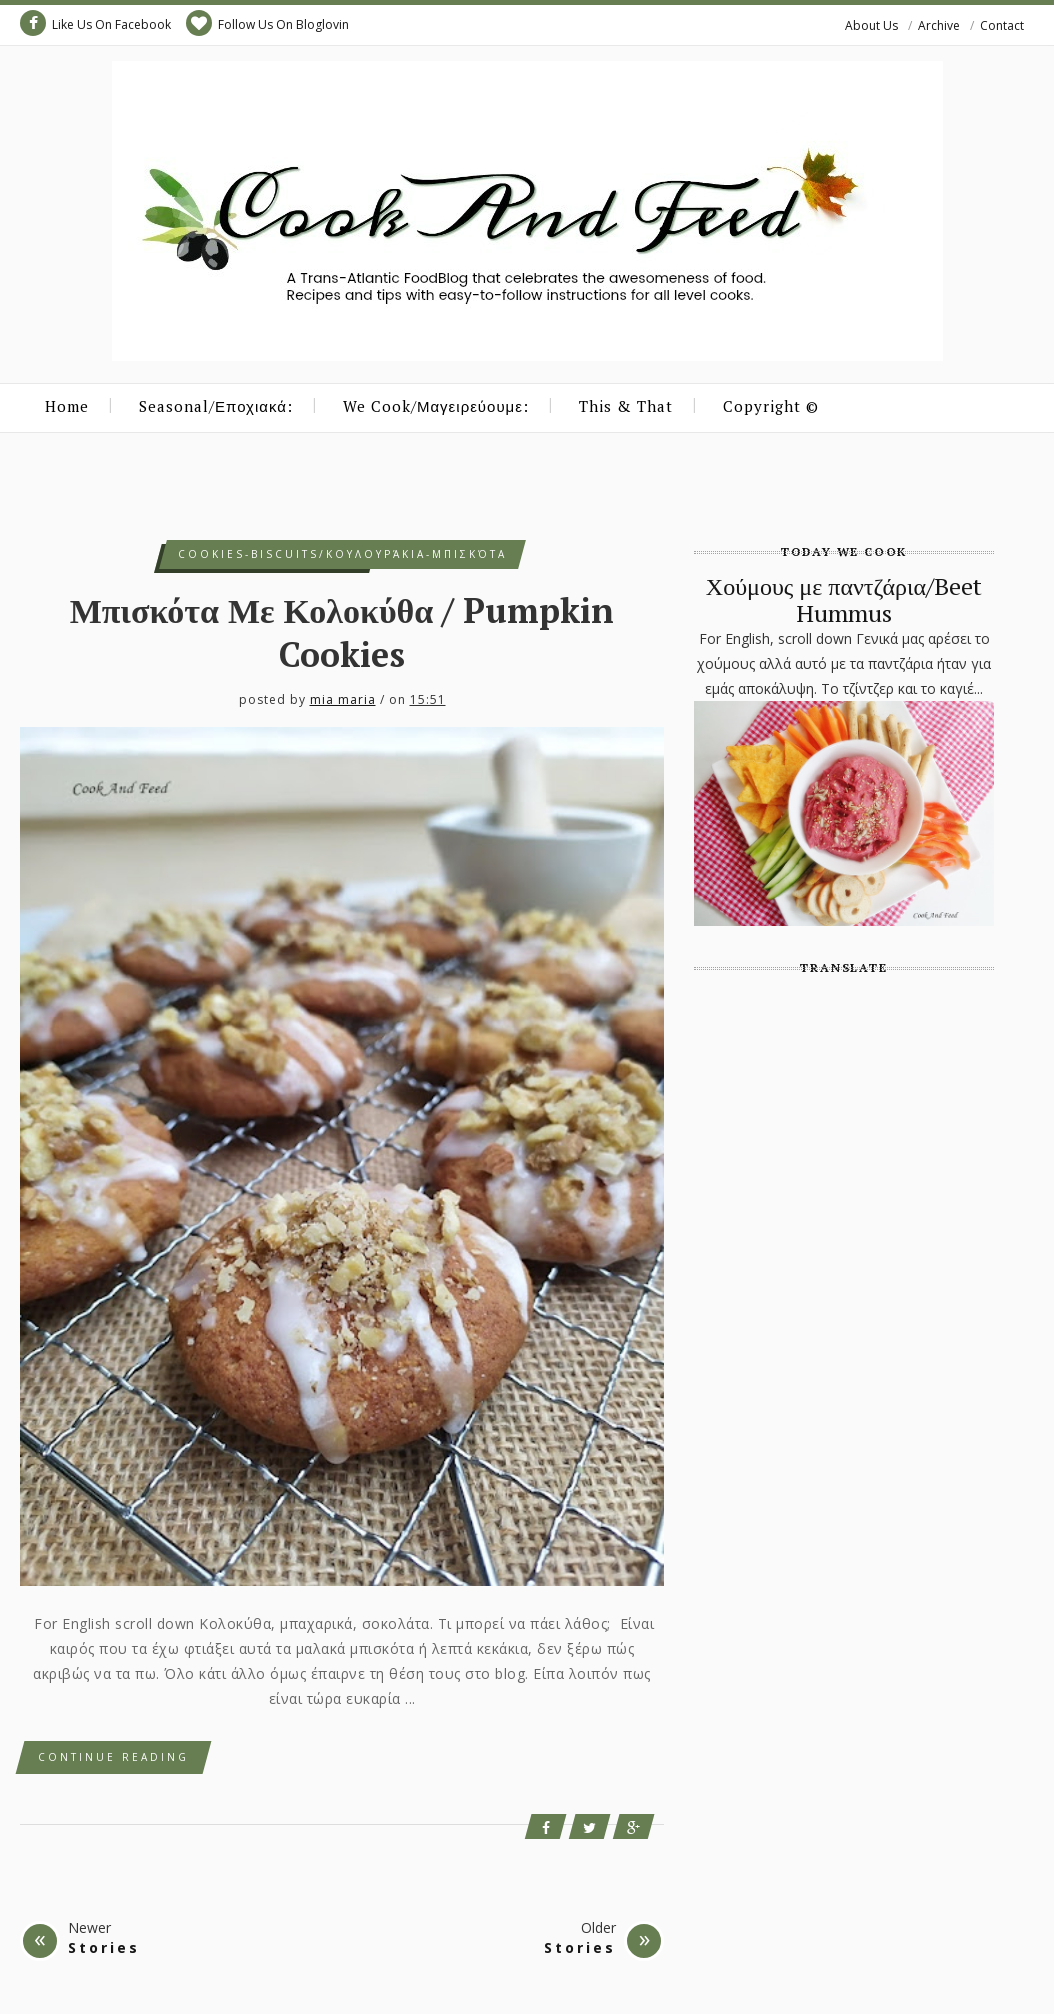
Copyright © (771, 406)
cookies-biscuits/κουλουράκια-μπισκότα (342, 554)
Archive (939, 25)
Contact (1002, 25)
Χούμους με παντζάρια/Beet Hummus (844, 599)
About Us (871, 25)
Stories (104, 1947)
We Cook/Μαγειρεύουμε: (436, 406)
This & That (626, 406)
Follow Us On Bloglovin (267, 23)
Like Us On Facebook (95, 23)
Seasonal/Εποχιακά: (216, 406)
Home (67, 406)
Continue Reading (113, 1757)
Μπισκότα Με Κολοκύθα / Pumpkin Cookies (342, 632)
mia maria (343, 699)
